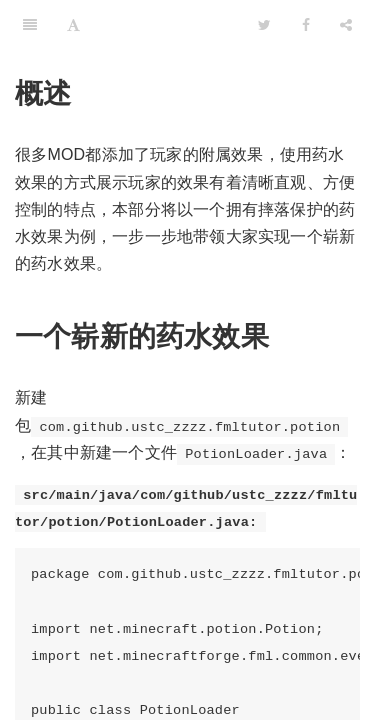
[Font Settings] (73, 25)
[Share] (346, 25)
